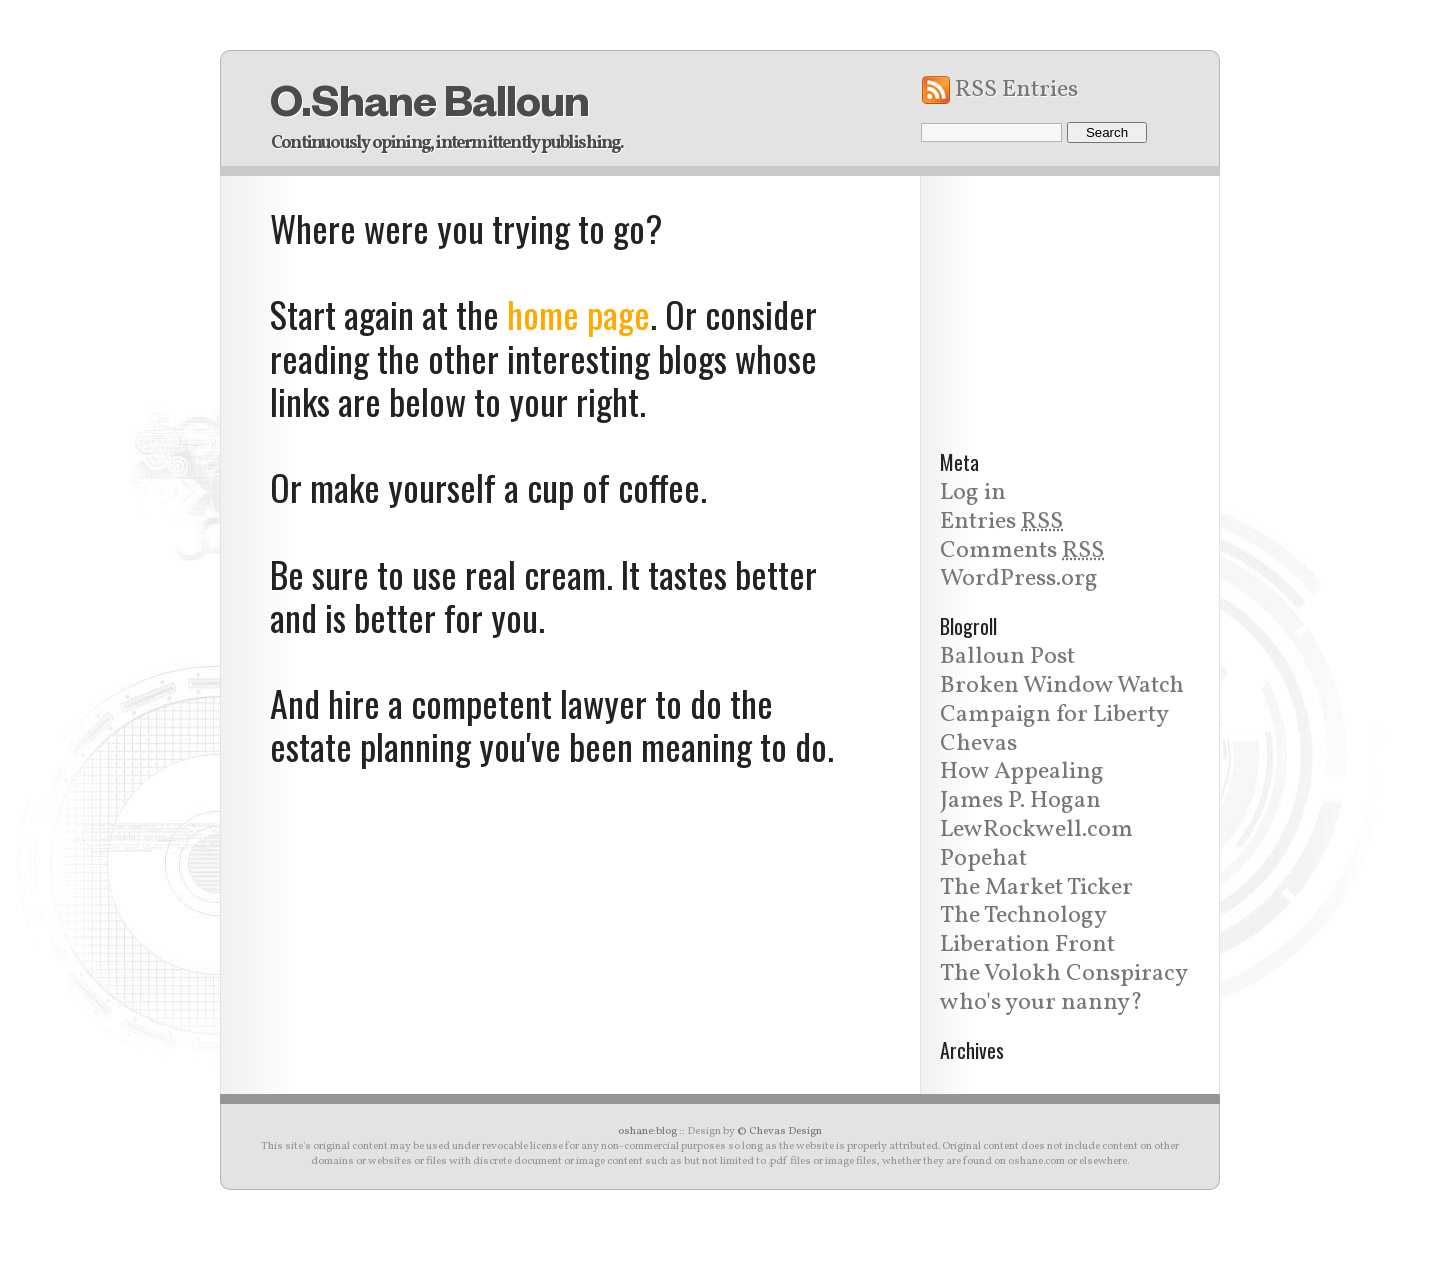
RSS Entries (1016, 90)
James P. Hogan (1020, 801)
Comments (1022, 551)
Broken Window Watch (1062, 686)
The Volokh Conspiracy (1064, 974)
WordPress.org (1019, 579)
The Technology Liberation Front (1027, 930)
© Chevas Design (779, 1131)
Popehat (983, 859)
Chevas (978, 744)
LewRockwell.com (1036, 830)
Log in (973, 493)
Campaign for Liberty (1054, 715)
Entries (1001, 522)
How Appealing (1022, 772)
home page (578, 313)
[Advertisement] (1070, 301)
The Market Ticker (1036, 888)
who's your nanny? (1041, 1003)
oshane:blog (647, 1131)
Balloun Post (1007, 657)
